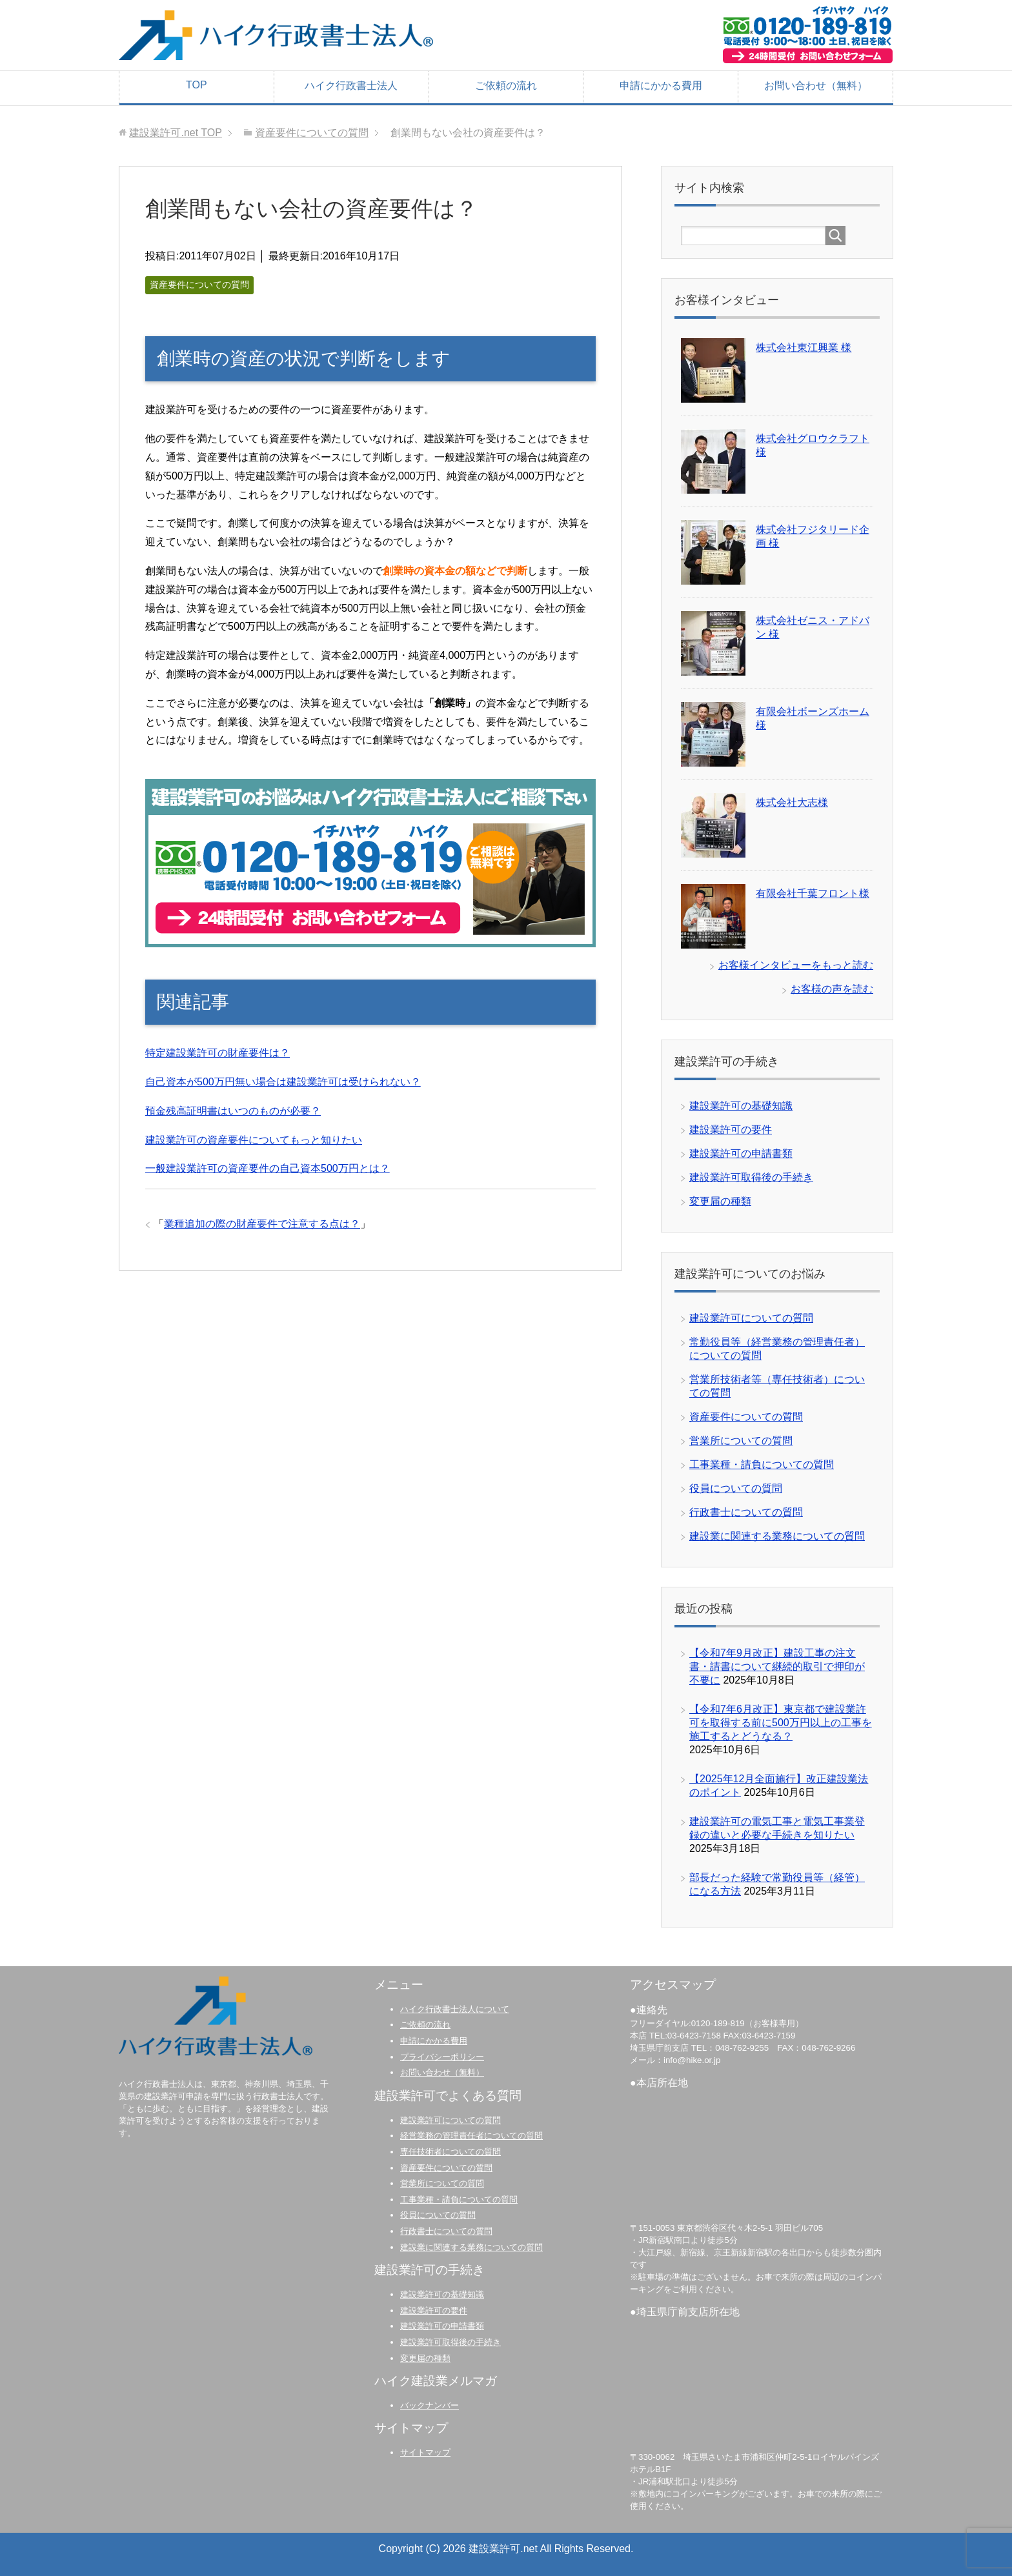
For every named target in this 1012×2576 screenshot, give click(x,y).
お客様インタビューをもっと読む (795, 965)
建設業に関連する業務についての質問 (777, 1536)
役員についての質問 (735, 1488)
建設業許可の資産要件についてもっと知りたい (253, 1139)
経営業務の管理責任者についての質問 (471, 2135)
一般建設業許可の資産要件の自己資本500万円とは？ (267, 1168)
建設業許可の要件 (730, 1129)
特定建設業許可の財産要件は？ (217, 1052)
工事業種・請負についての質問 (761, 1464)
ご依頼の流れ (506, 85)
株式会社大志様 (792, 802)
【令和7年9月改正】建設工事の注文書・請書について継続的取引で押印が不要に (777, 1666)
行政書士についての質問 (746, 1512)
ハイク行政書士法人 (351, 85)
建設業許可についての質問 (751, 1318)
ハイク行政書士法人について (454, 2009)
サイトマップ (425, 2452)
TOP (196, 84)
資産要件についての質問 (199, 284)
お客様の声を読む (832, 988)
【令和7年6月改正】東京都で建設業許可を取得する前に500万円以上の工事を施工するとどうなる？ (780, 1723)
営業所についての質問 (741, 1440)
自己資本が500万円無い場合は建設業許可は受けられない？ (283, 1081)
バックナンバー (429, 2405)
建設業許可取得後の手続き (751, 1177)
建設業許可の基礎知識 (741, 1105)
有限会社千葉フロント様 (812, 893)
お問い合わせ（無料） (815, 85)
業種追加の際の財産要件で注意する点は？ (262, 1223)
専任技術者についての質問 (450, 2152)
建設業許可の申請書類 (741, 1153)
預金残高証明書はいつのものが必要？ (233, 1110)
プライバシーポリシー (442, 2057)
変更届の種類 (720, 1201)
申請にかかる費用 (661, 85)
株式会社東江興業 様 (803, 347)
